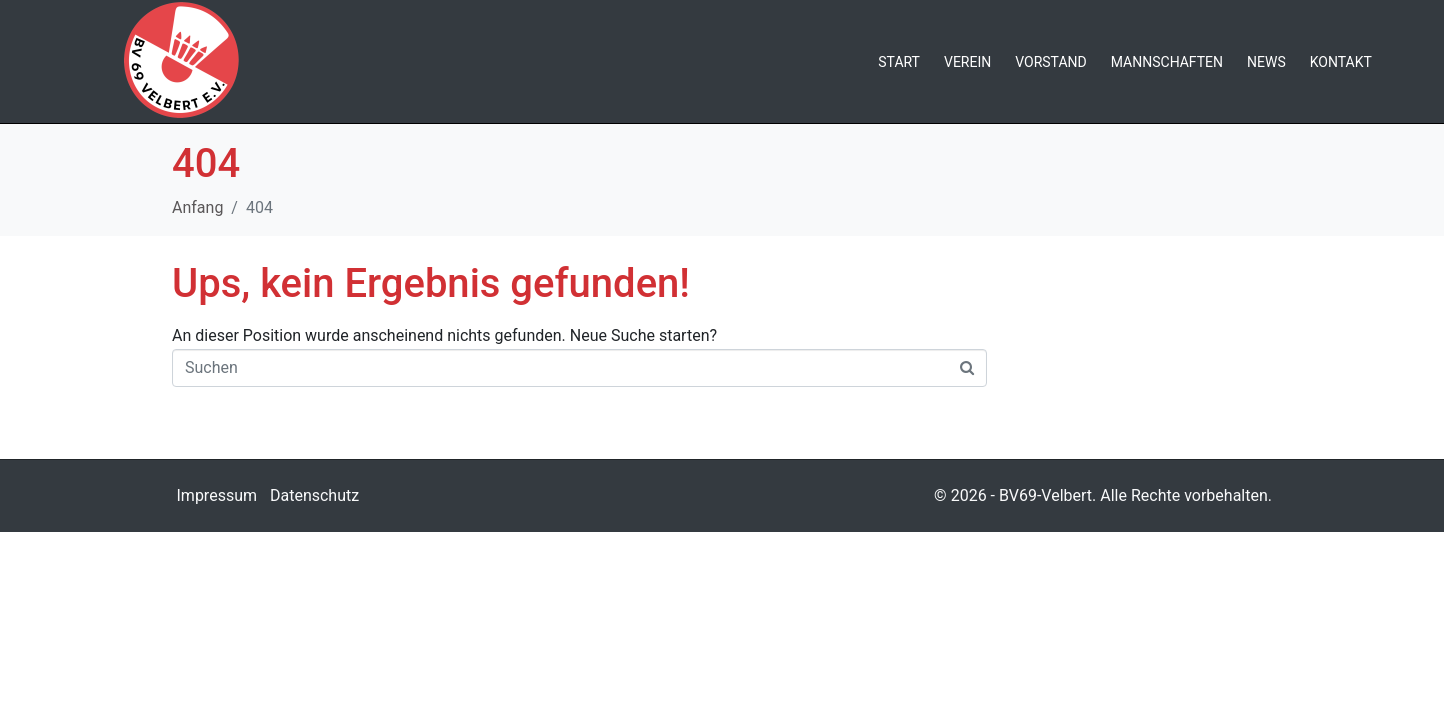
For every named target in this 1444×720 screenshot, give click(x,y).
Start (899, 62)
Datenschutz (314, 495)
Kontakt (1341, 62)
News (1266, 62)
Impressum (217, 495)
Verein (967, 62)
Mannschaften (1167, 62)
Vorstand (1051, 62)
